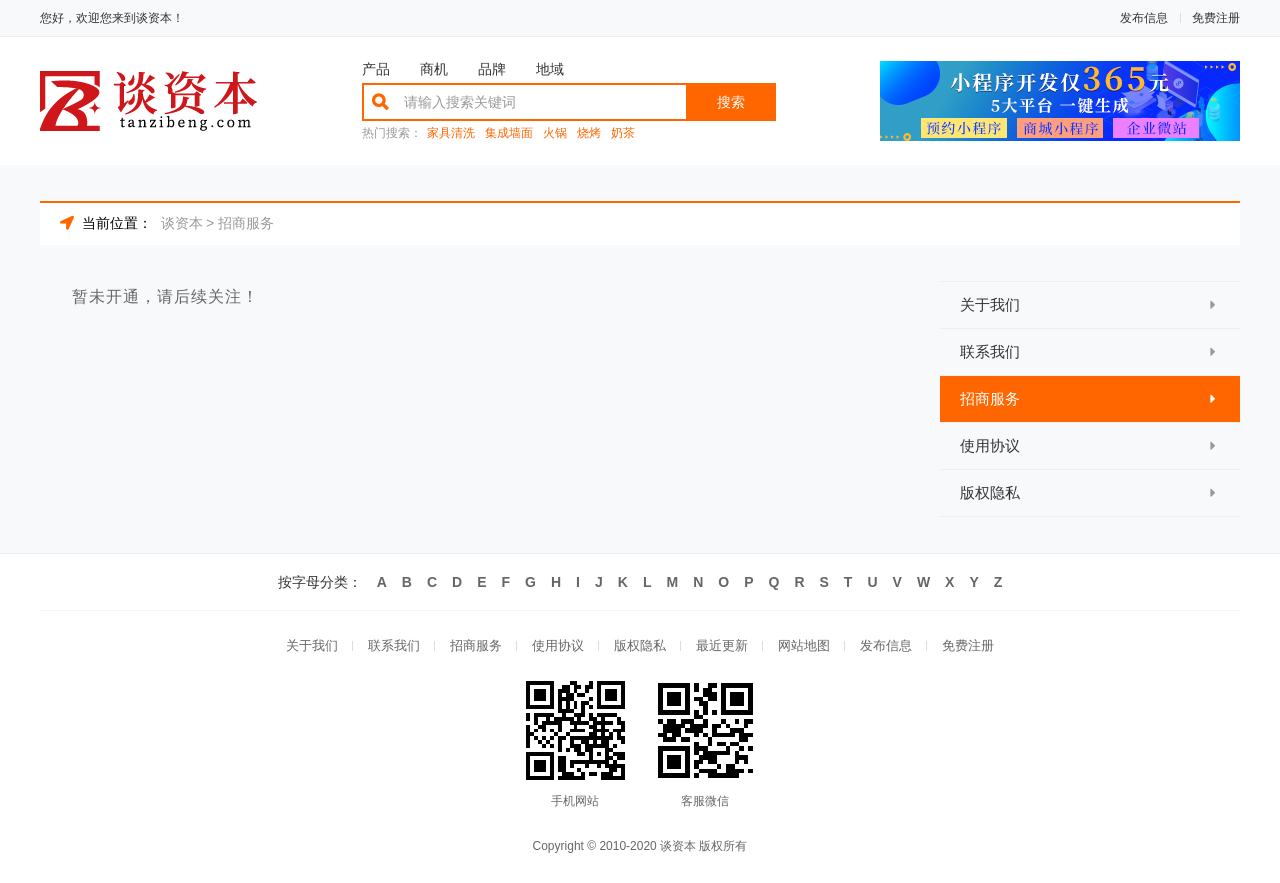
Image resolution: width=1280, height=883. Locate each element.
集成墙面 (509, 133)
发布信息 (1144, 18)
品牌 (492, 69)
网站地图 (804, 645)
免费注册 (1216, 18)
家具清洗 (451, 133)
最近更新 (722, 645)
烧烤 (589, 133)
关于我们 (312, 645)
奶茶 (623, 133)
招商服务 (246, 223)
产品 (376, 69)
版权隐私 (640, 645)
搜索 (731, 102)
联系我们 (394, 645)
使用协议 (558, 645)
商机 (434, 69)
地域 (550, 69)
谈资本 (182, 223)
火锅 (555, 133)
